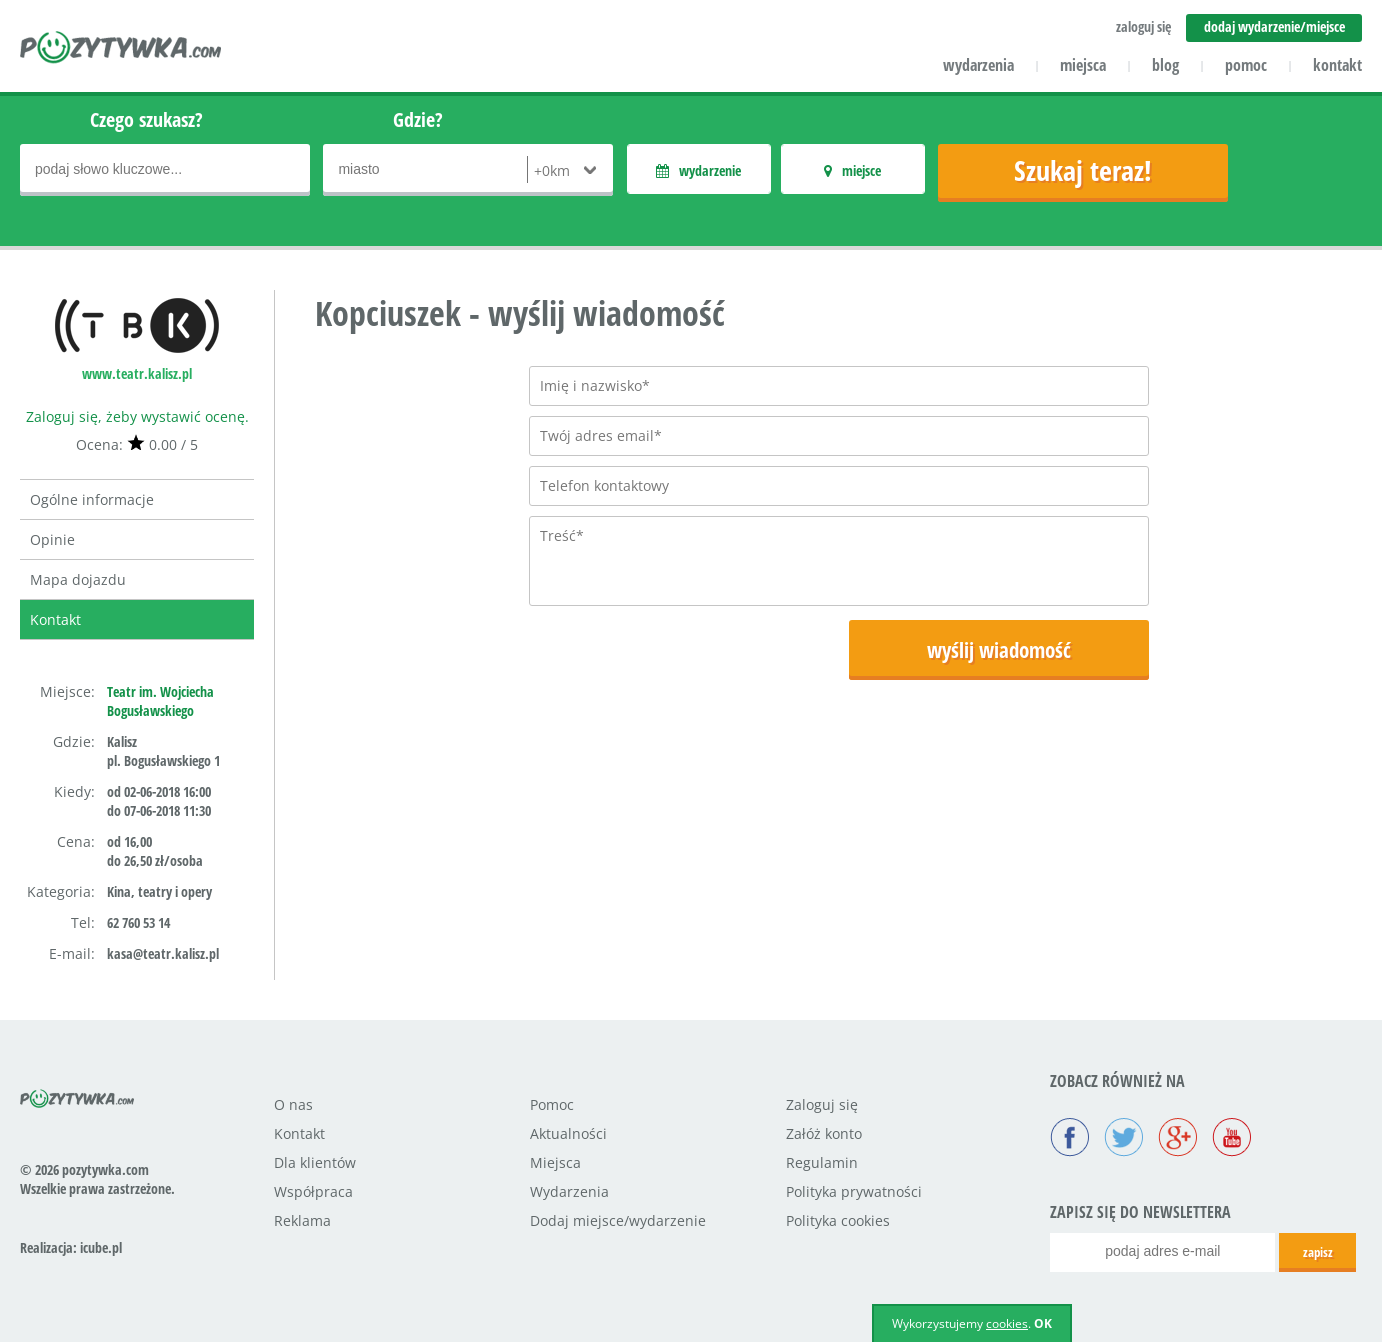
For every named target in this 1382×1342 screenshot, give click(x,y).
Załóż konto (824, 1133)
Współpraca (313, 1191)
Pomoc (552, 1104)
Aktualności (568, 1133)
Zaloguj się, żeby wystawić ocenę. (137, 416)
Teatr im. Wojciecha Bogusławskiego (160, 701)
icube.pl (101, 1247)
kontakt (1337, 65)
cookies (1007, 1323)
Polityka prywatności (854, 1191)
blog (1165, 65)
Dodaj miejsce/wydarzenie (618, 1220)
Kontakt (55, 619)
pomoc (1246, 65)
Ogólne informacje (92, 499)
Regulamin (822, 1162)
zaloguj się (1143, 26)
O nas (293, 1104)
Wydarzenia (569, 1191)
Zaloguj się (822, 1104)
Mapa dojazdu (78, 579)
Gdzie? (418, 119)
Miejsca (555, 1162)
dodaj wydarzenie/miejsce (1274, 26)
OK (1043, 1323)
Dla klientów (315, 1162)
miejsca (1083, 65)
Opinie (52, 539)
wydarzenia (978, 65)
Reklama (302, 1220)
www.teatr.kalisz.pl (137, 373)
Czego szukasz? (146, 119)
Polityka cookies (838, 1220)
